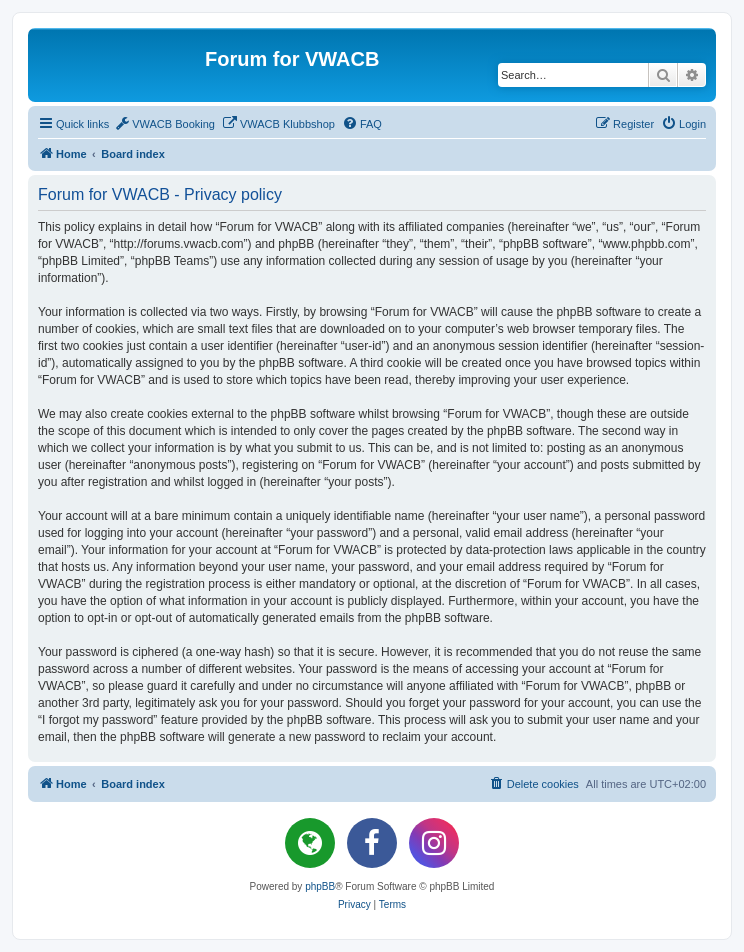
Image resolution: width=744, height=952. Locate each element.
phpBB (320, 886)
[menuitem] (164, 124)
